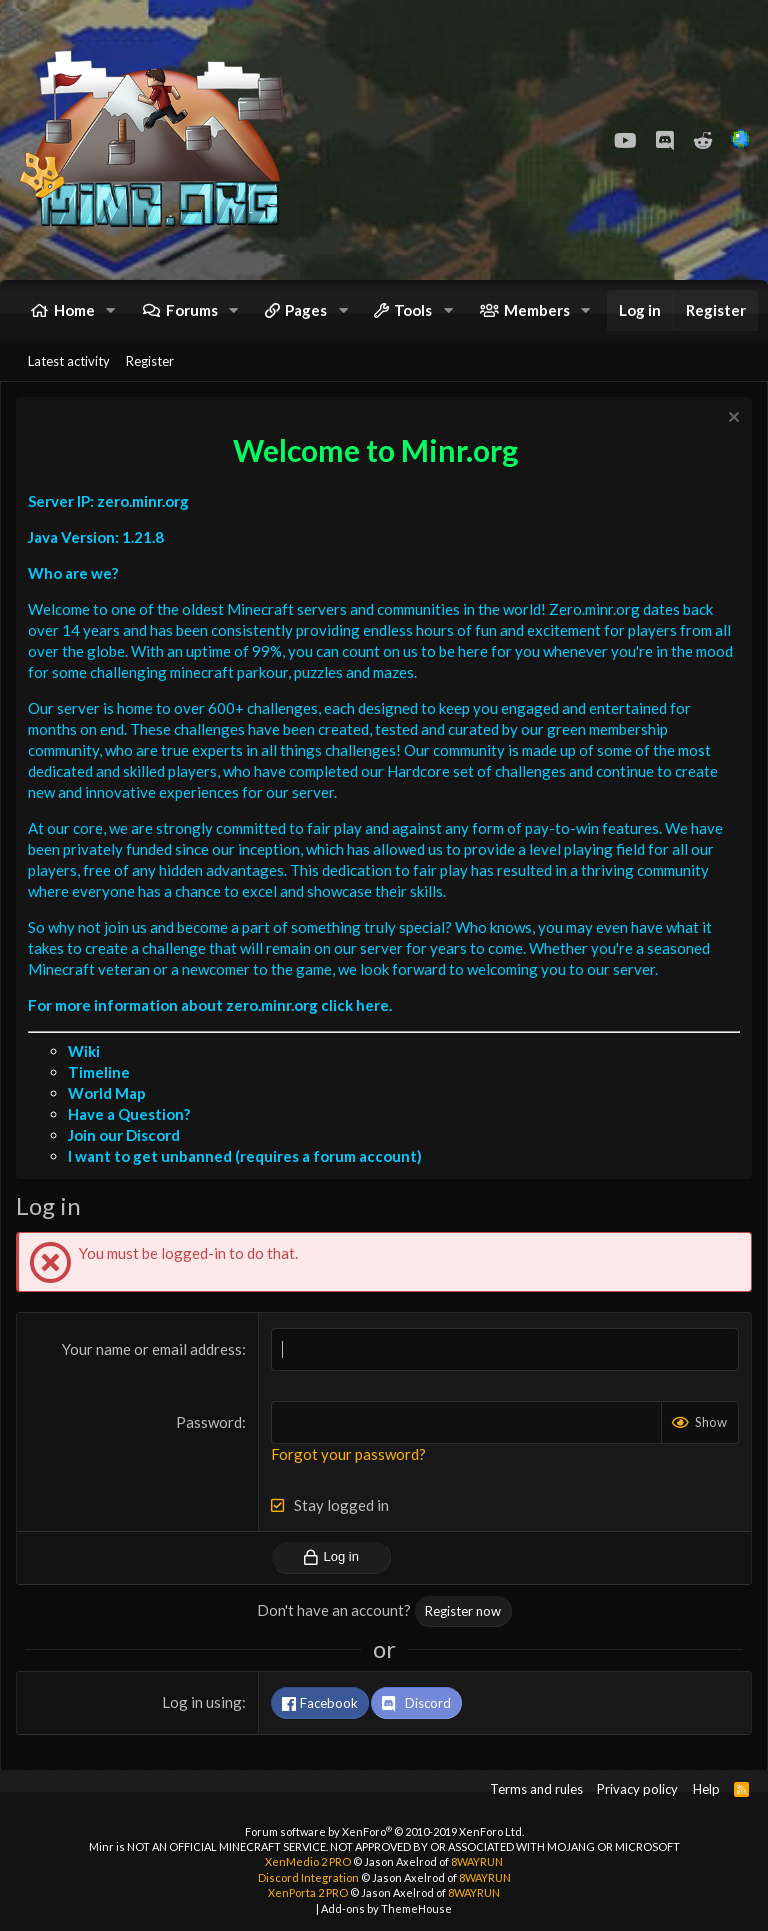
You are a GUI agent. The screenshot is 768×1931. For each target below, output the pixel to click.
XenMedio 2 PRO (308, 1861)
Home (74, 310)
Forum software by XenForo (384, 1831)
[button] (111, 310)
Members (537, 310)
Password (209, 1422)
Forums (192, 310)
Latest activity (69, 361)
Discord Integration (308, 1877)
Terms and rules (536, 1789)
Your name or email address (152, 1349)
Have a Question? (129, 1114)
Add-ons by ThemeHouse (386, 1908)
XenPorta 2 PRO (308, 1892)
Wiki (84, 1051)
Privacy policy (637, 1789)
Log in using (202, 1702)
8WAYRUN (477, 1861)
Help (706, 1789)
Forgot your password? (348, 1454)
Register (150, 361)
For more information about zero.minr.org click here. (210, 1005)
